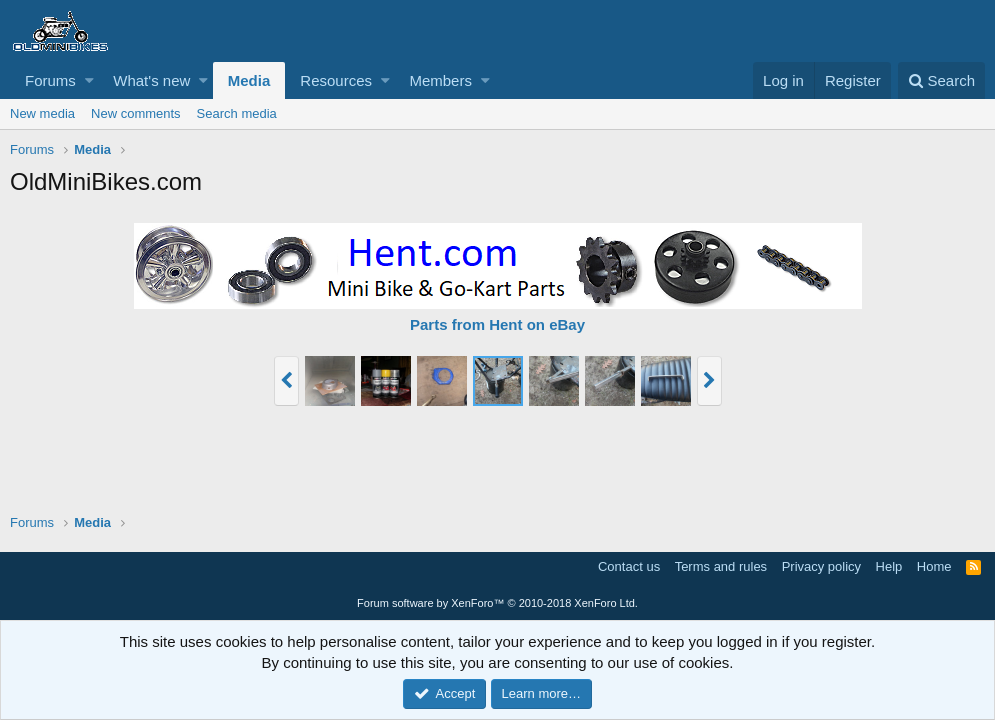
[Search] (941, 80)
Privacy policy (821, 566)
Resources (336, 80)
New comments (136, 113)
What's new (151, 80)
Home (934, 566)
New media (42, 113)
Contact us (629, 566)
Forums (50, 80)
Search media (237, 113)
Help (889, 566)
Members (440, 80)
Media (249, 80)
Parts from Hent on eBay (497, 324)
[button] (89, 80)
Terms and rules (721, 566)
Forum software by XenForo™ (497, 603)
